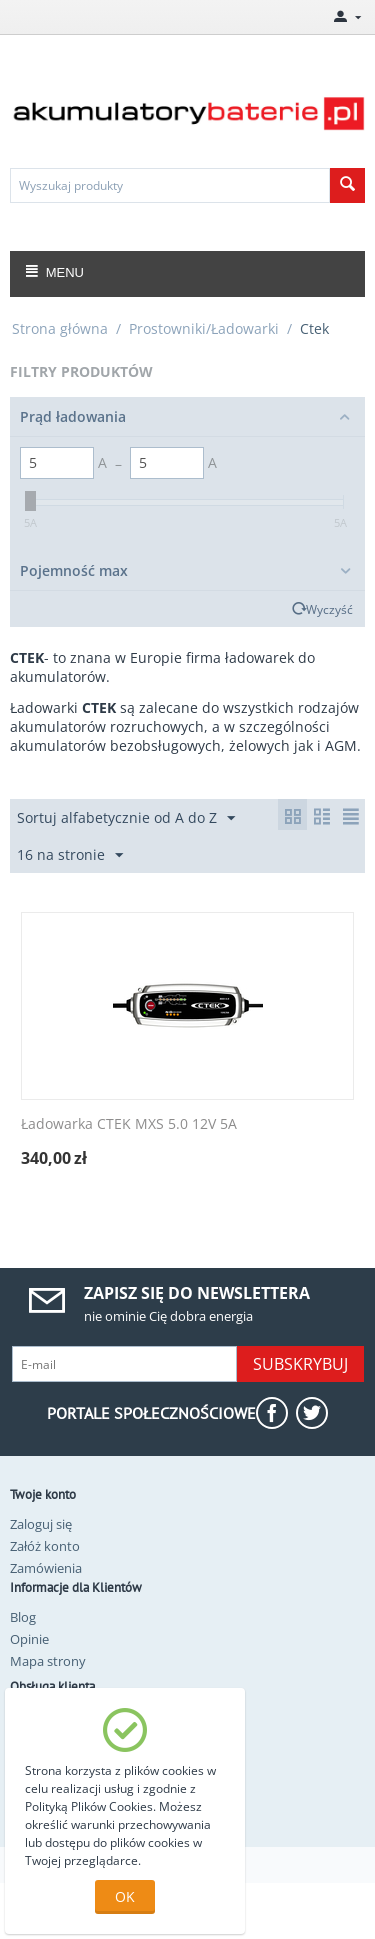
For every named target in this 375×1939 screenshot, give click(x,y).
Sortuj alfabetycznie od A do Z (126, 818)
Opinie (29, 1639)
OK (125, 1896)
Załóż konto (45, 1546)
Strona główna (60, 328)
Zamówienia (46, 1568)
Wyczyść (329, 609)
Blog (23, 1617)
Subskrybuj (300, 1364)
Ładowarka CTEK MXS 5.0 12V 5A (129, 1124)
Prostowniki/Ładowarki (204, 328)
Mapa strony (48, 1661)
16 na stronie (70, 855)
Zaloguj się (41, 1524)
